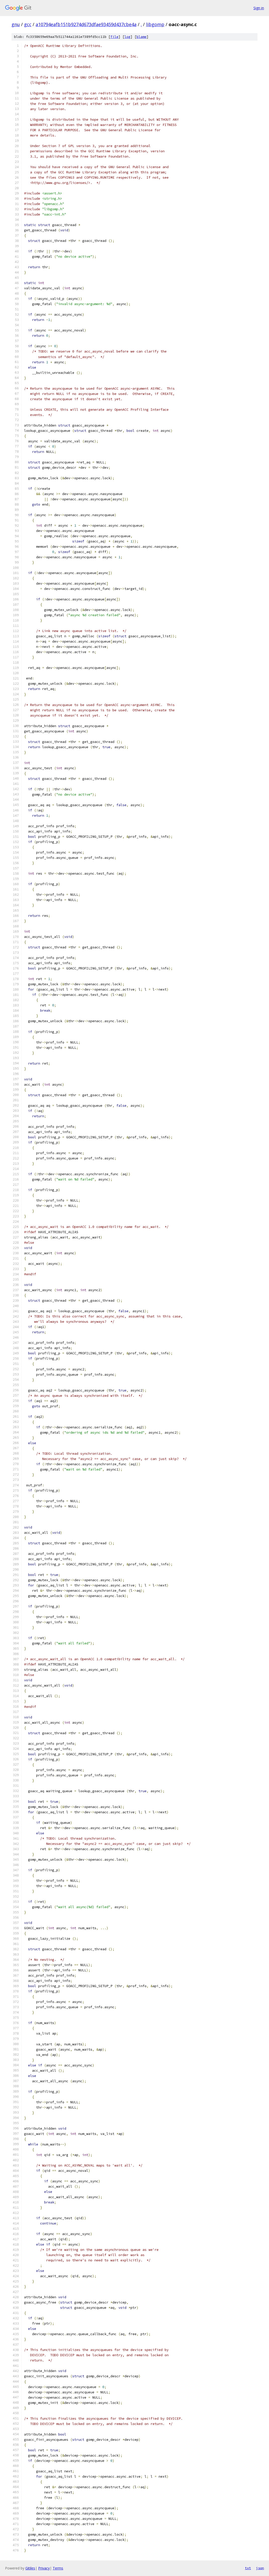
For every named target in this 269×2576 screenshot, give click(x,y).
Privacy (44, 2568)
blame (142, 37)
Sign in (258, 8)
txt (248, 2568)
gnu (16, 24)
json (260, 2568)
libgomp (155, 24)
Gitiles (30, 2568)
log (127, 37)
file (114, 37)
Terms (58, 2568)
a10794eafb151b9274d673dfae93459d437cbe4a (86, 24)
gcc (27, 24)
